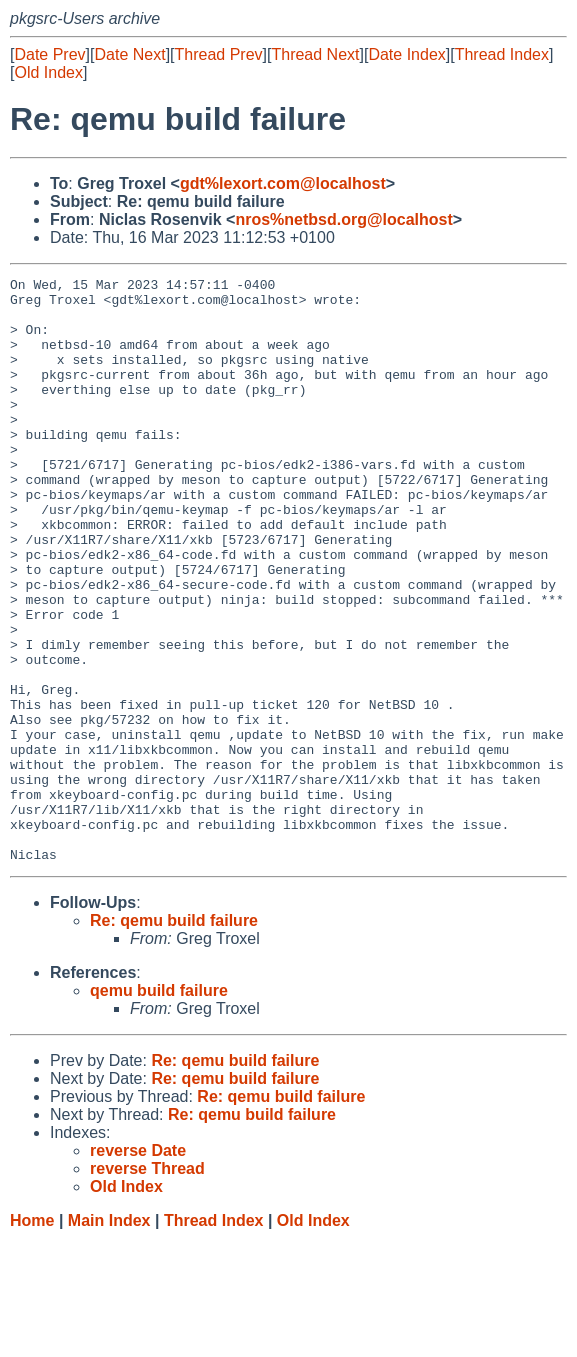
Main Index (109, 1337)
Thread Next (315, 54)
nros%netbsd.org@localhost (343, 219)
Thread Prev (219, 54)
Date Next (129, 54)
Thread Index (502, 54)
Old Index (48, 72)
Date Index (406, 54)
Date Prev (49, 54)
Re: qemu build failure (174, 1037)
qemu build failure (159, 1107)
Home (32, 1337)
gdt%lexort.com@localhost (283, 183)
